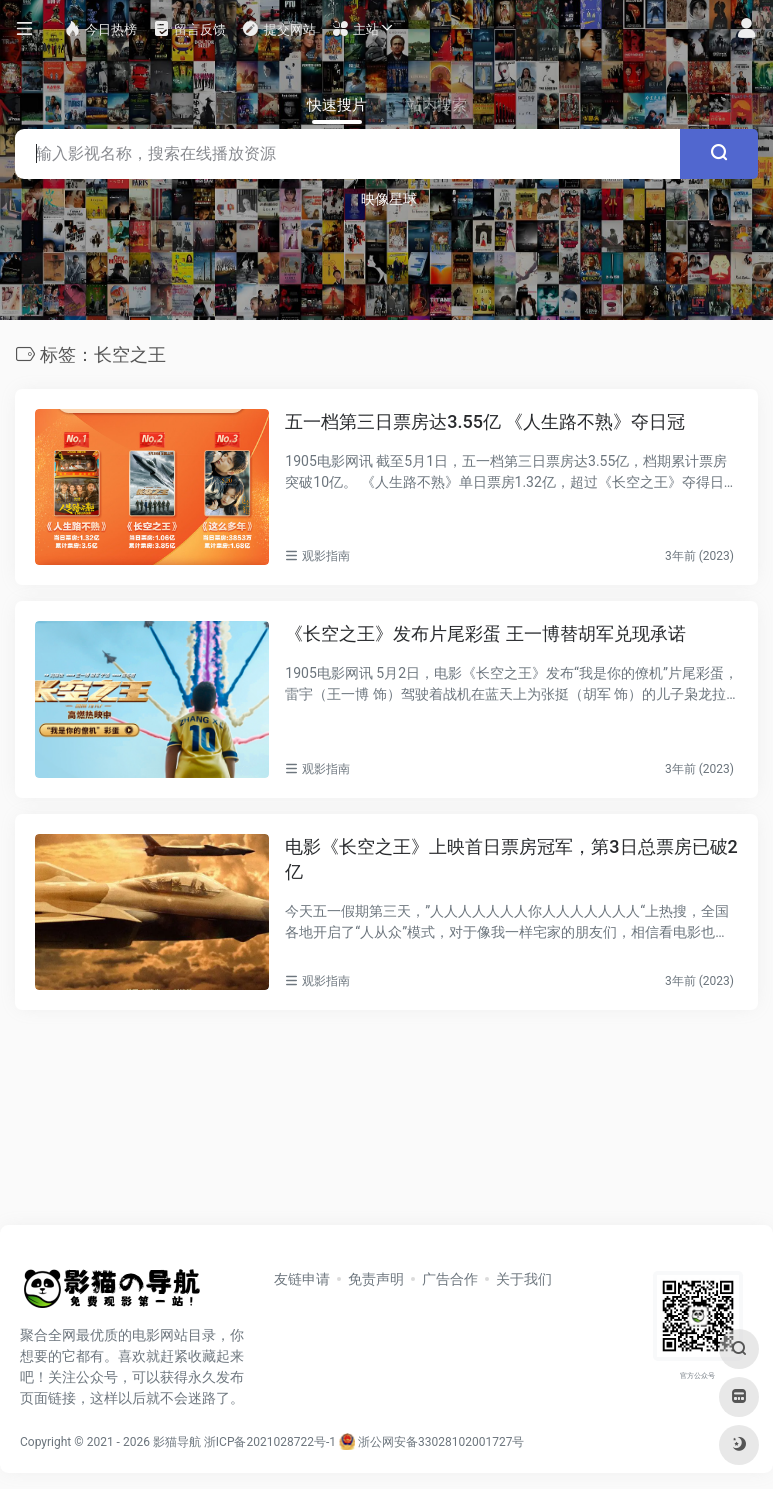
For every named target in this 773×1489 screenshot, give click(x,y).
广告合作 (450, 1279)
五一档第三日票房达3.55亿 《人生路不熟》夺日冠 (485, 421)
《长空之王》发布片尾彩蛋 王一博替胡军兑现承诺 (485, 633)
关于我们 (524, 1279)
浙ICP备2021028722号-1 (270, 1442)
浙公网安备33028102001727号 (431, 1442)
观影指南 (326, 556)
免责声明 (376, 1279)
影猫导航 (177, 1442)
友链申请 (302, 1279)
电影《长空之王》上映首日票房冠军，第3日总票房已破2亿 (511, 859)
